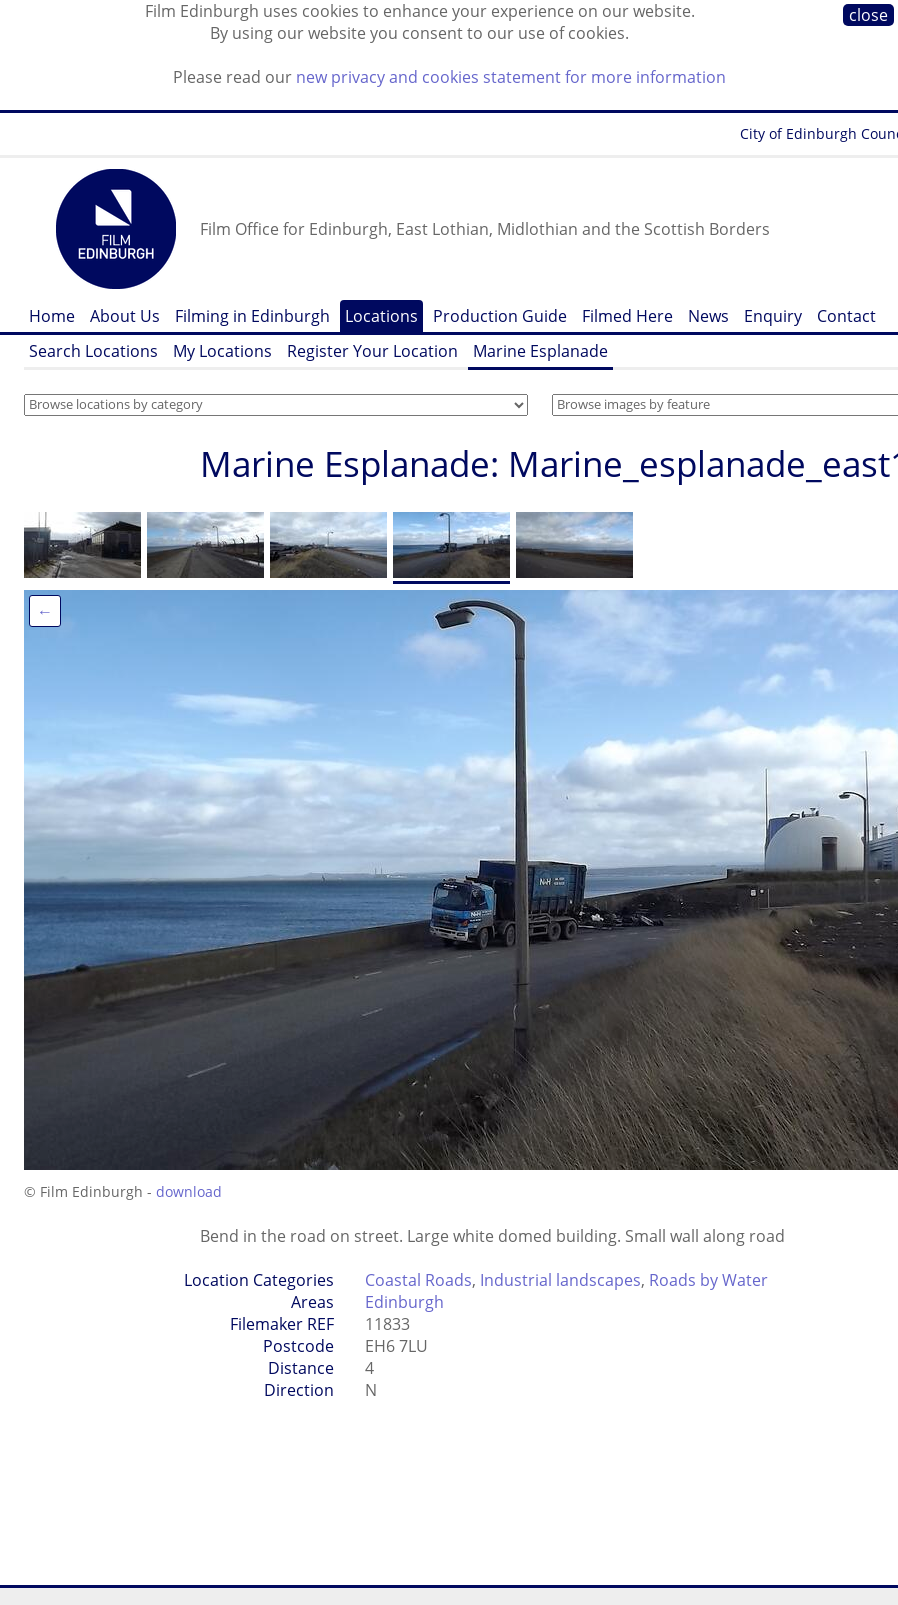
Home (52, 316)
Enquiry (773, 316)
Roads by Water (708, 1280)
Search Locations (93, 351)
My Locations (222, 351)
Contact (846, 316)
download (189, 1191)
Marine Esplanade (540, 351)
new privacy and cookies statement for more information (511, 77)
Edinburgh (404, 1302)
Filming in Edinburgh (252, 316)
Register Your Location (372, 351)
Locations (381, 316)
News (708, 316)
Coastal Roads (418, 1280)
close (868, 15)
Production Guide (500, 316)
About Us (125, 316)
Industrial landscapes (560, 1280)
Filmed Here (627, 316)
